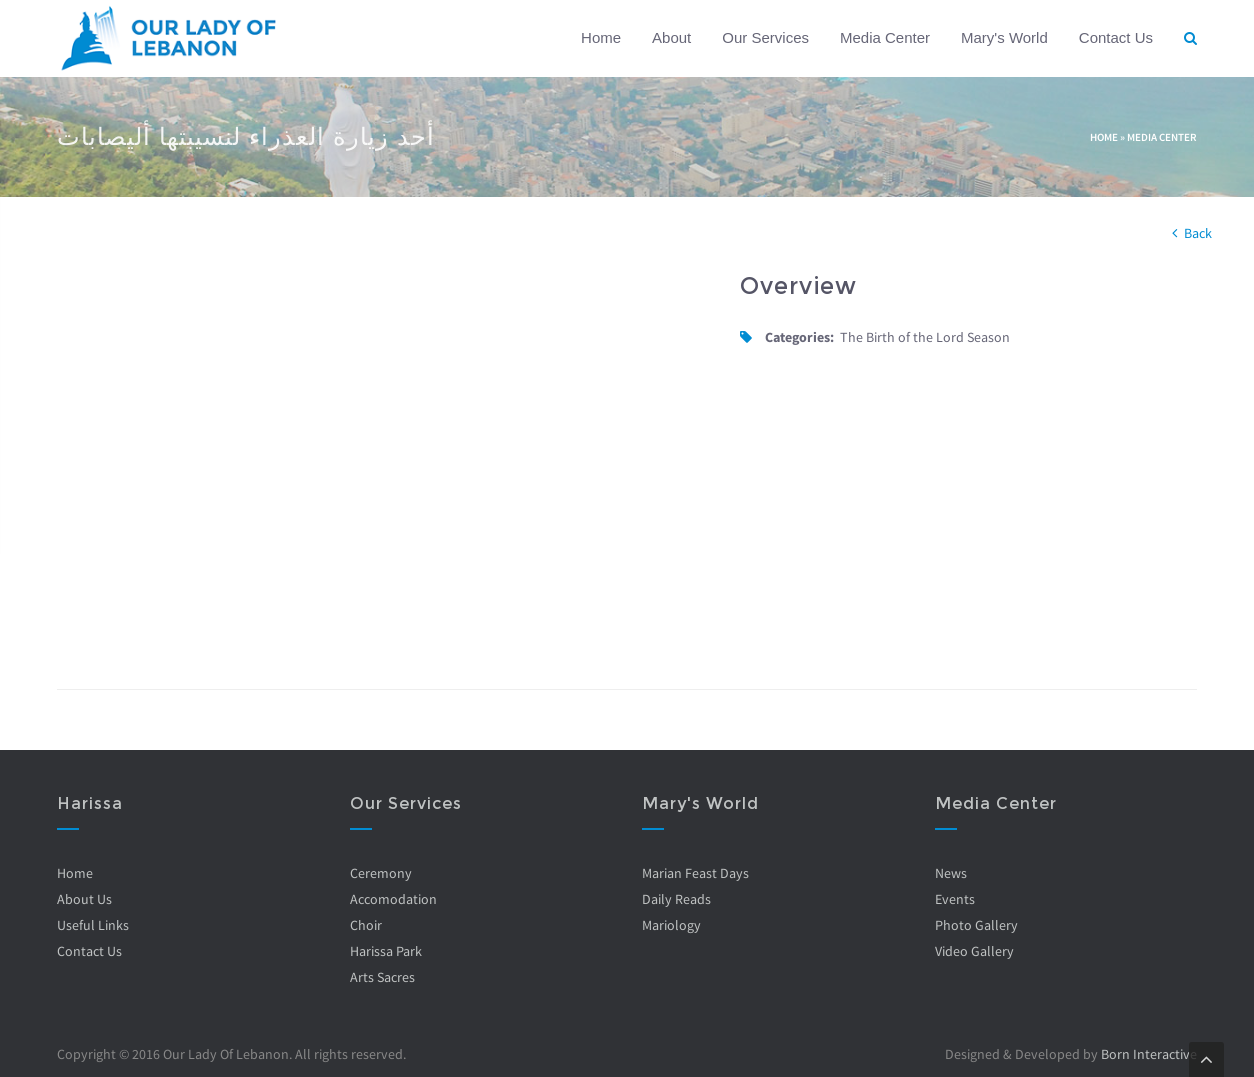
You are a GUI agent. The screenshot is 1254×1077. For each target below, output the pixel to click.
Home (601, 37)
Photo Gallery (976, 925)
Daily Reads (676, 899)
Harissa (90, 803)
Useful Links (93, 925)
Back (1198, 233)
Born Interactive (1149, 1054)
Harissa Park (386, 951)
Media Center (885, 37)
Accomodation (393, 899)
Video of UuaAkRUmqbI (383, 455)
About (671, 37)
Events (955, 899)
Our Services (765, 37)
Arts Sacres (382, 977)
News (951, 873)
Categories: (799, 337)
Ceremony (381, 873)
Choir (366, 925)
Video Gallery (974, 951)
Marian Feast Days (695, 873)
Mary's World (1004, 37)
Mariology (671, 925)
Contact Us (1116, 37)
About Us (84, 899)
